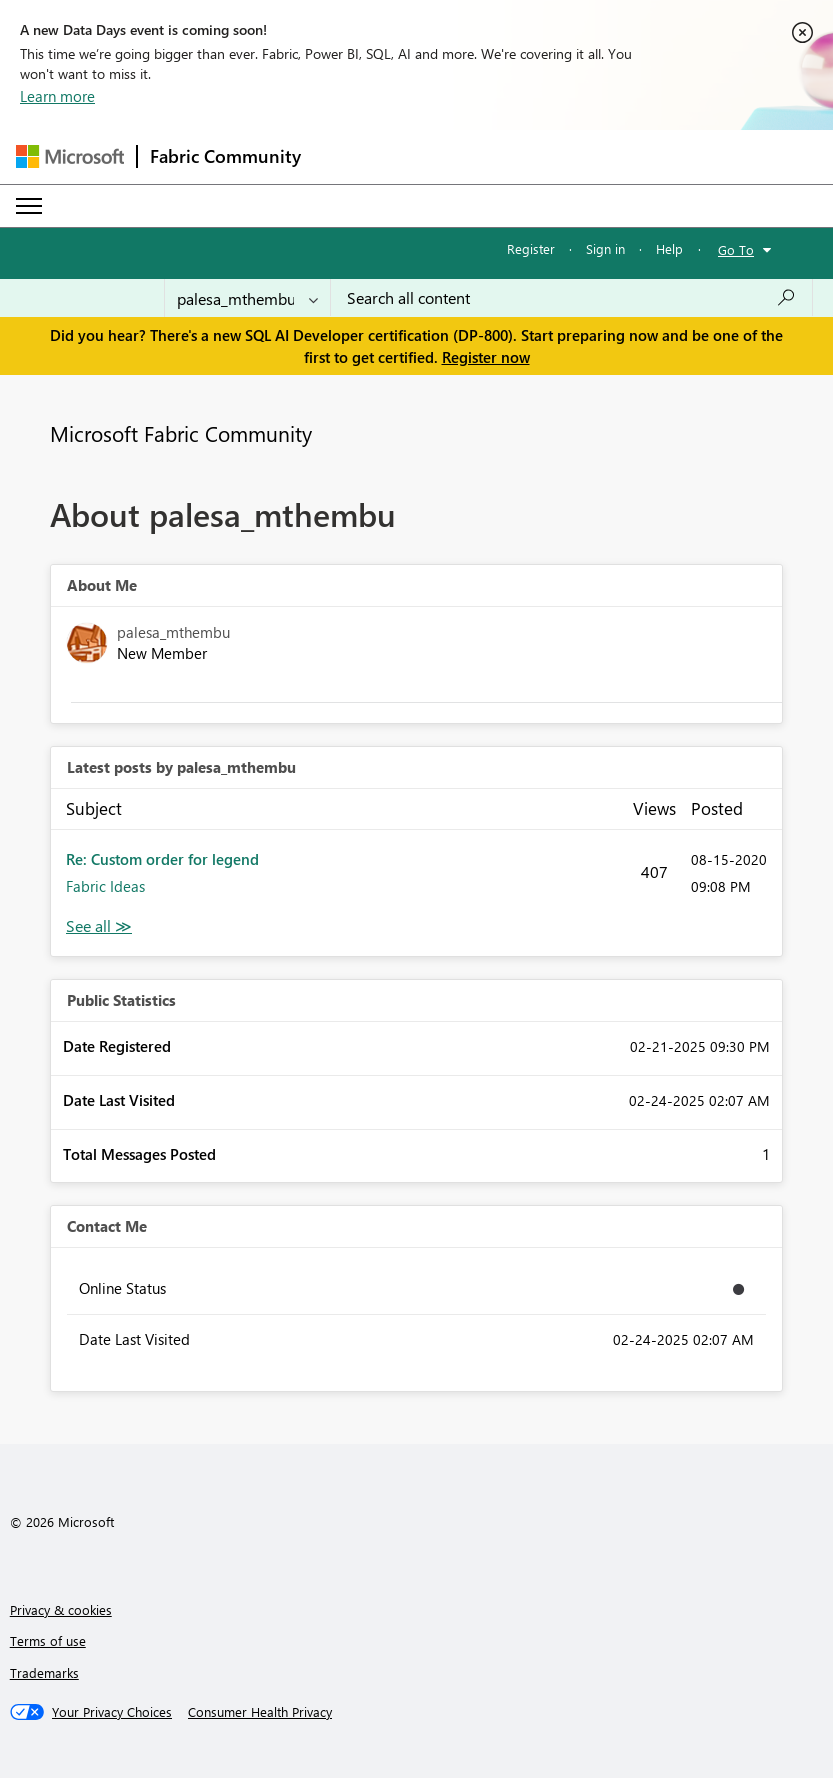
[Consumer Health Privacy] (260, 1712)
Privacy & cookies (61, 1609)
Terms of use (48, 1640)
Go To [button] (736, 249)
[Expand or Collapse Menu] (29, 206)
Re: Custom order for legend (162, 859)
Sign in (605, 248)
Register (531, 248)
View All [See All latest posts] (99, 926)
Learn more (57, 96)
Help (669, 248)
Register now (486, 357)
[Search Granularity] (247, 298)
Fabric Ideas (105, 886)
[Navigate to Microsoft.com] (70, 156)
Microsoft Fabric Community (181, 433)
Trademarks (44, 1672)
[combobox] (571, 298)
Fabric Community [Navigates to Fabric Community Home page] (225, 156)
